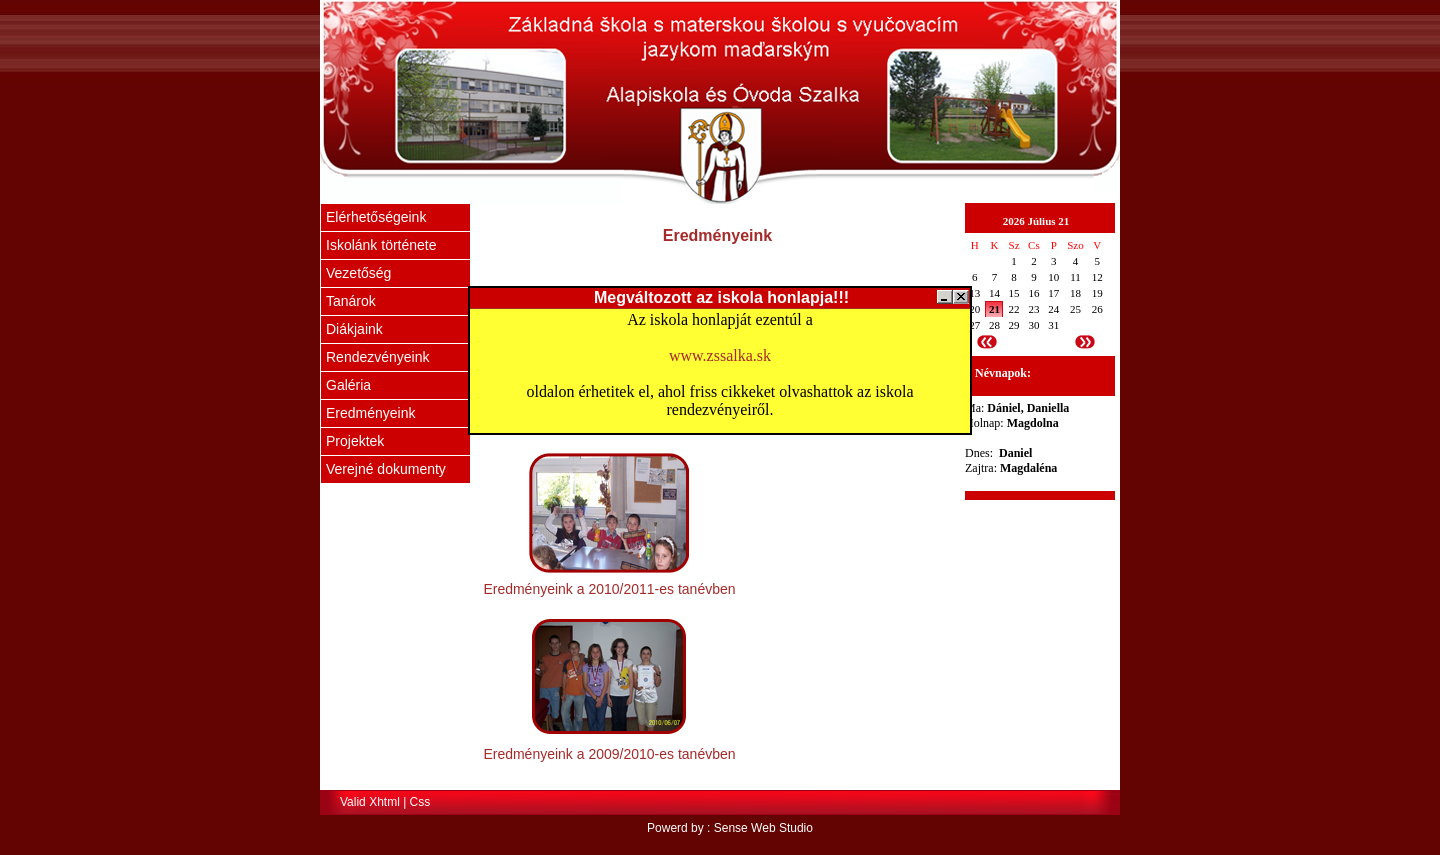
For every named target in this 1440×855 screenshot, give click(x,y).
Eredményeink (371, 413)
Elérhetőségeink (376, 217)
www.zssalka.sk (720, 355)
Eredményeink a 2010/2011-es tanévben (609, 589)
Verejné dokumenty (386, 469)
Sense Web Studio (763, 828)
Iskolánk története (381, 245)
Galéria (348, 385)
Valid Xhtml (370, 802)
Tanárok (351, 301)
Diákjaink (354, 329)
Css (420, 802)
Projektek (355, 441)
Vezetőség (358, 273)
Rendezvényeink (378, 357)
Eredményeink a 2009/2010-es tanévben (609, 754)
